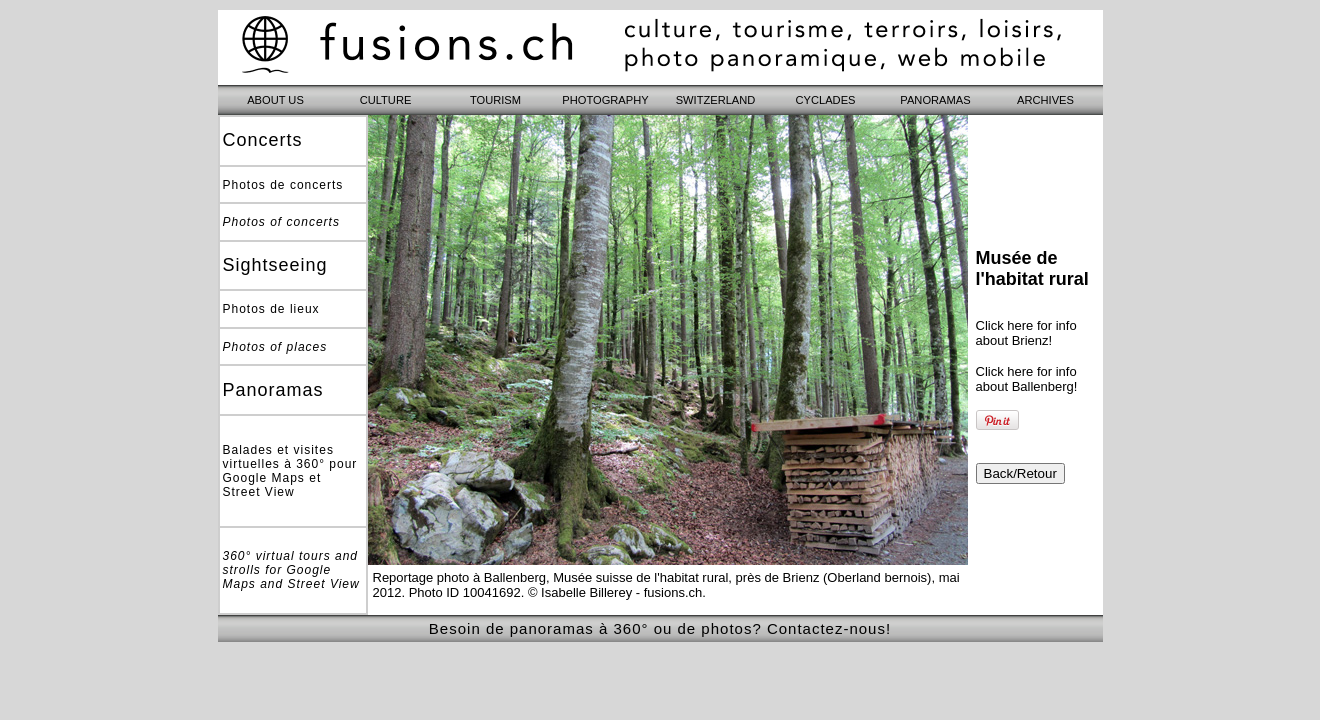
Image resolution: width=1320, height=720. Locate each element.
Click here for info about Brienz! (1026, 333)
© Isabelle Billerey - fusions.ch (615, 592)
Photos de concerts (283, 185)
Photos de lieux (271, 309)
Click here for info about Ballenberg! (1027, 379)
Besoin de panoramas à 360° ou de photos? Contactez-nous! (660, 628)
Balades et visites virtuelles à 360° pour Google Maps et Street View (290, 471)
